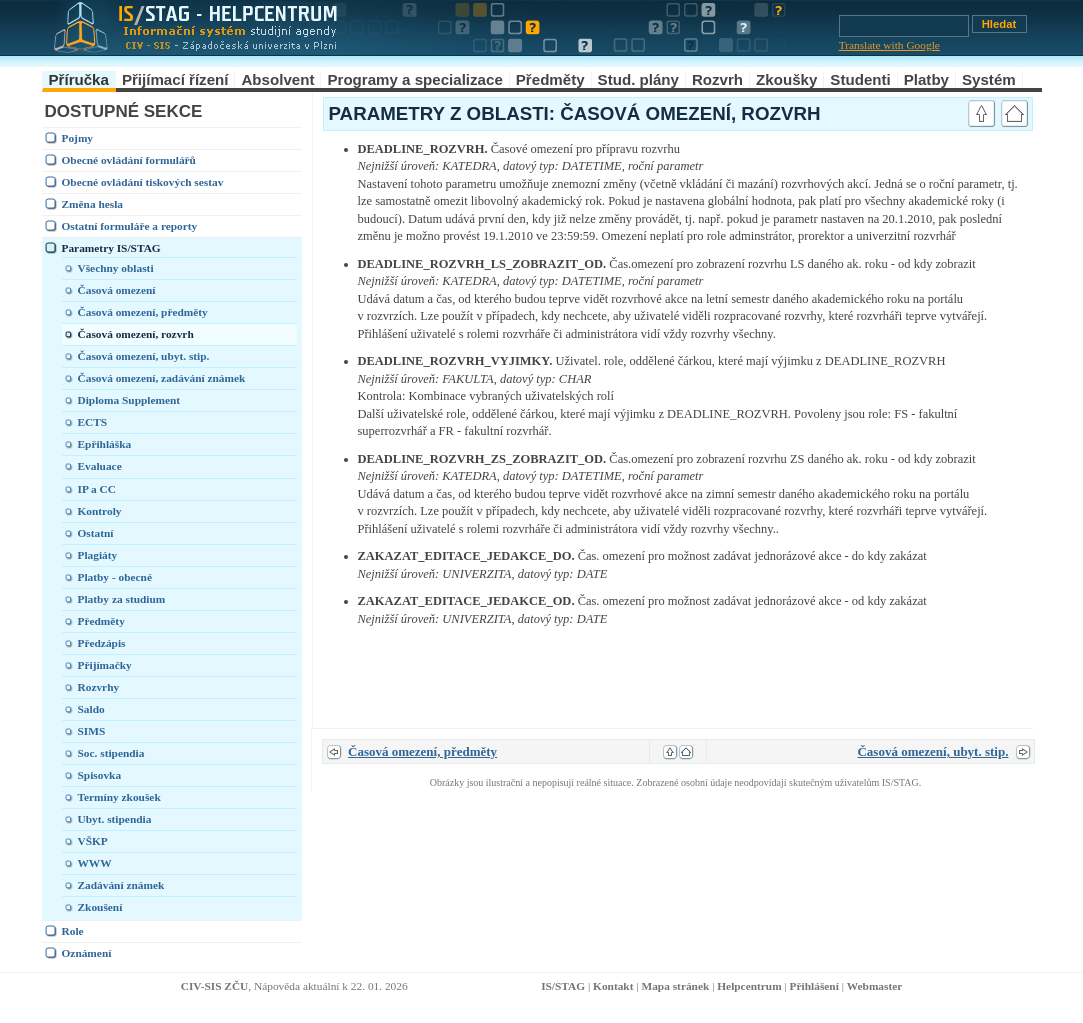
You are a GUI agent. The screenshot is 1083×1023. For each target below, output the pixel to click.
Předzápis (102, 643)
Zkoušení (100, 907)
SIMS (92, 731)
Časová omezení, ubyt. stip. (144, 356)
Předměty (550, 79)
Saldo (91, 709)
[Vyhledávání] (904, 26)
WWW (95, 863)
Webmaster (875, 986)
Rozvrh (717, 79)
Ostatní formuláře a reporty (130, 226)
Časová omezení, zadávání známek (162, 378)
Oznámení (87, 953)
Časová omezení (117, 290)
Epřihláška (105, 444)
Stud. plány (638, 79)
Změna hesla (93, 204)
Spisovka (100, 775)
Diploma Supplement (129, 400)
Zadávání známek (121, 885)
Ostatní (96, 533)
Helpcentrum (749, 986)
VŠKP (93, 841)
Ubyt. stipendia (115, 819)
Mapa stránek (675, 986)
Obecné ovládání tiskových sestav (143, 182)
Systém (989, 79)
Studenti (860, 79)
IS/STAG (563, 986)
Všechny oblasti (116, 268)
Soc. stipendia (111, 753)
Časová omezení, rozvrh (136, 334)
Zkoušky (786, 79)
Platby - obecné (115, 577)
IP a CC (97, 489)
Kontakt (613, 986)
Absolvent (277, 79)
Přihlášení (814, 986)
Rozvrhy (99, 687)
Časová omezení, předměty (143, 312)
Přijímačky (105, 665)
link (937, 149)
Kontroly (100, 511)
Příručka (79, 79)
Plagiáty (98, 555)
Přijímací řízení (175, 79)
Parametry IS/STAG (111, 248)
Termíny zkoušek (119, 797)
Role (73, 931)
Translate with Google (889, 45)
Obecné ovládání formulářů (129, 160)
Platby (926, 79)
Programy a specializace (414, 79)
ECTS (93, 422)
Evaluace (100, 466)
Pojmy (78, 138)
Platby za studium (122, 599)
